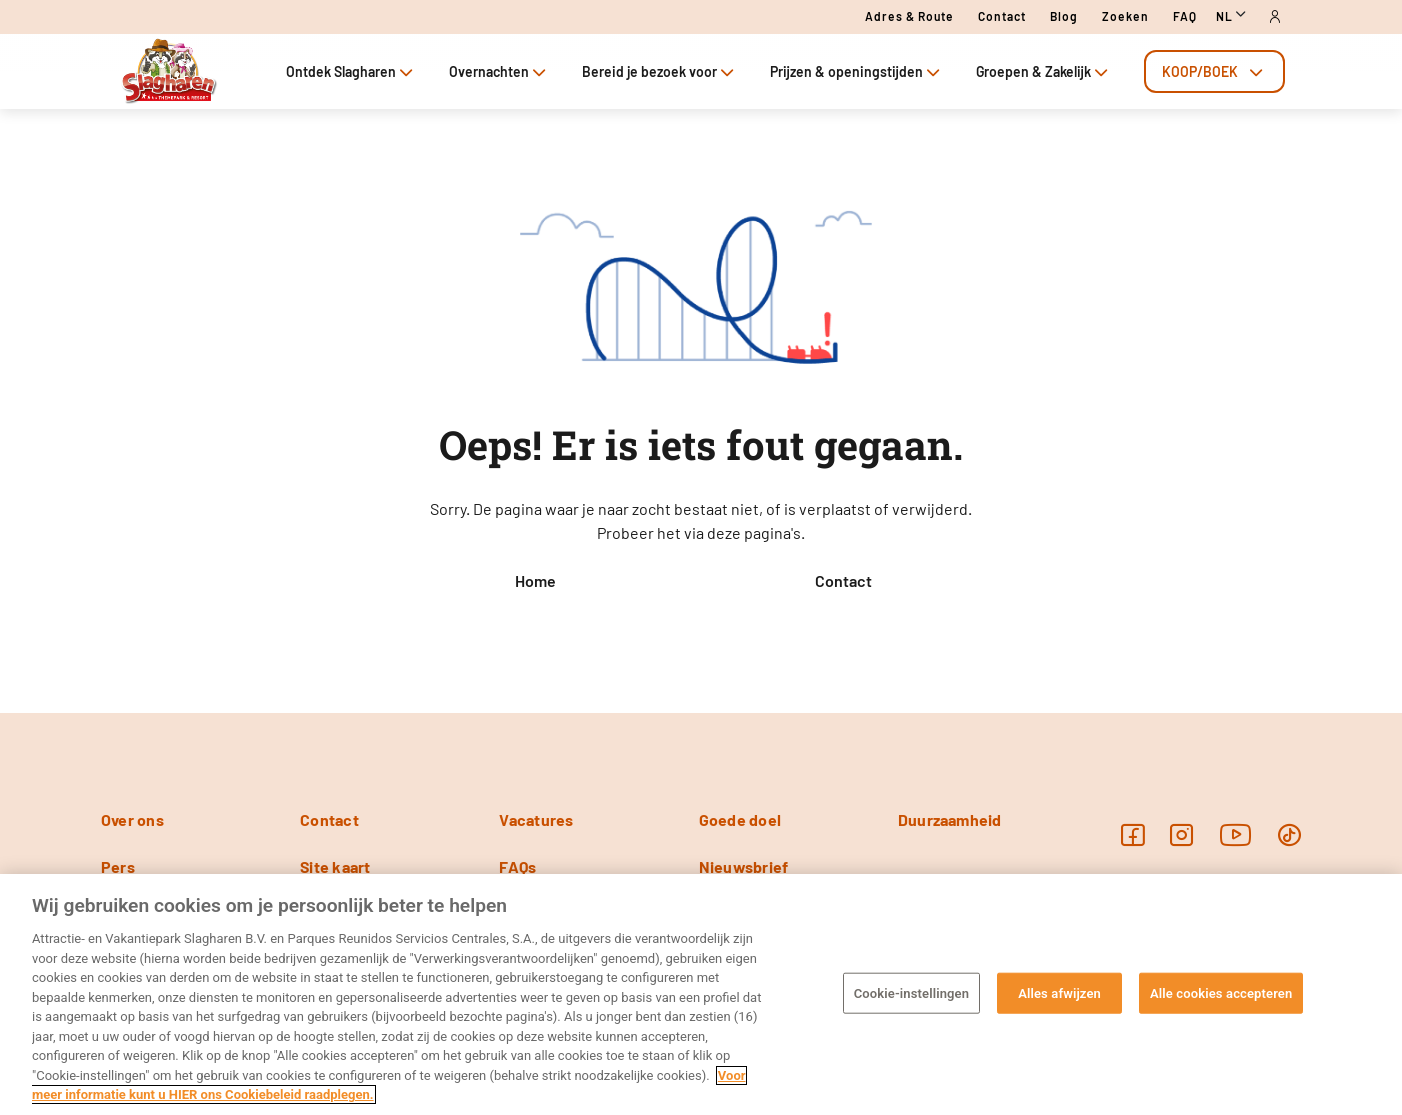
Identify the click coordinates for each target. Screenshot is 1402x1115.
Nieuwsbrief (744, 866)
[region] (701, 994)
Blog (1064, 16)
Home (535, 580)
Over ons (132, 819)
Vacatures (536, 819)
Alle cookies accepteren (1221, 992)
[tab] (1214, 71)
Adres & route (909, 16)
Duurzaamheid (950, 819)
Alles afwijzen (1059, 992)
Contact (1002, 16)
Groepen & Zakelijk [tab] (1044, 71)
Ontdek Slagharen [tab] (351, 71)
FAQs (517, 866)
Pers (118, 866)
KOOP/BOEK (1214, 71)
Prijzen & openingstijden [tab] (857, 71)
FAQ (1185, 16)
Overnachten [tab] (499, 71)
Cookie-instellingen (911, 992)
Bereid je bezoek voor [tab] (660, 71)
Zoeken (1125, 16)
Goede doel (740, 819)
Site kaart (335, 866)
